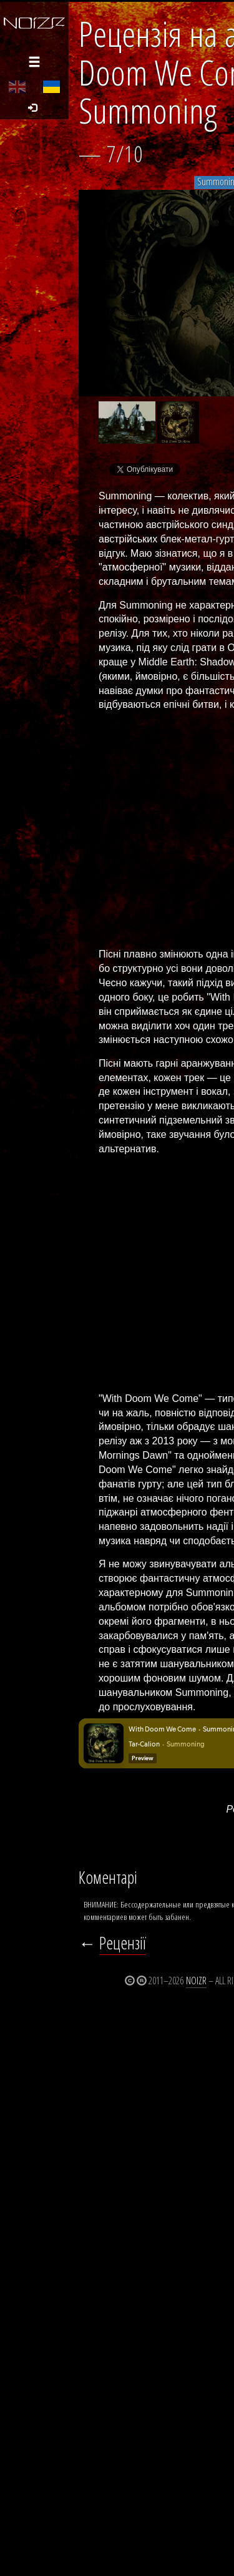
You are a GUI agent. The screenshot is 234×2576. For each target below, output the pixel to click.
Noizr (196, 1980)
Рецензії (122, 1942)
